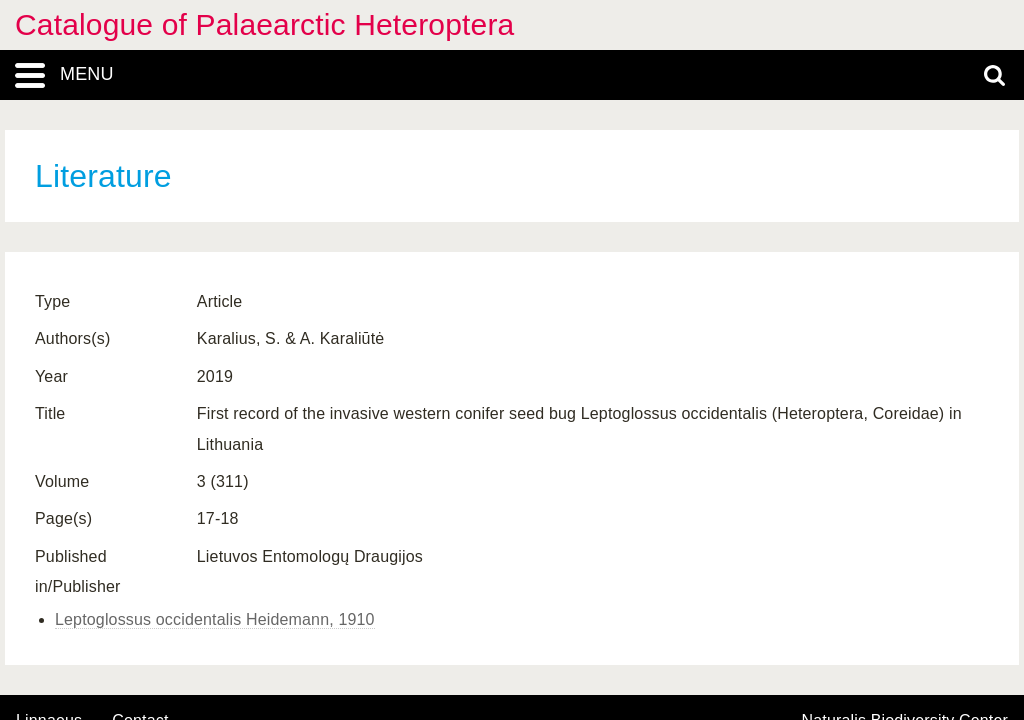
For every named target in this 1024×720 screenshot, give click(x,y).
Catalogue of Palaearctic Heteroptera (264, 24)
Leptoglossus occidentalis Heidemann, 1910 (215, 619)
